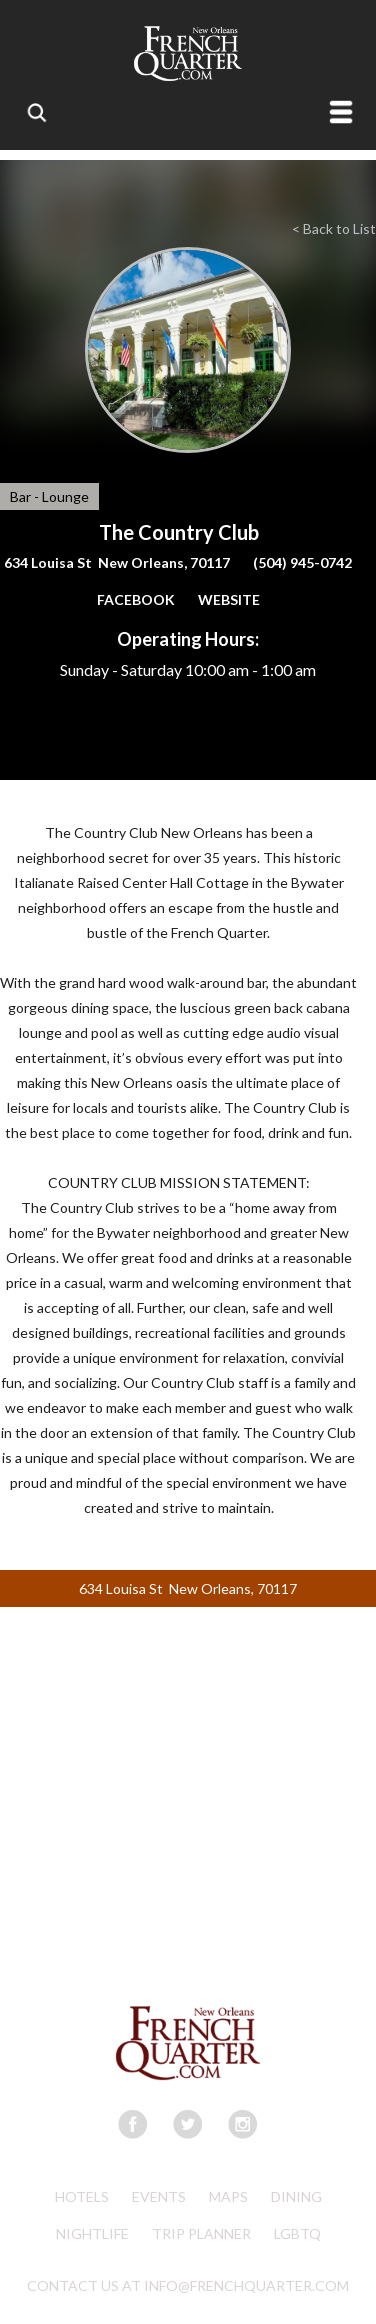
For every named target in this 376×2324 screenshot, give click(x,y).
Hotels (82, 2196)
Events (159, 2196)
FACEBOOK (136, 599)
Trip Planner (201, 2233)
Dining (296, 2196)
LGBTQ (297, 2233)
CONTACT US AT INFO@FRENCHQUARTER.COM (188, 2285)
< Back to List (334, 228)
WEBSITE (229, 599)
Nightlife (92, 2233)
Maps (228, 2196)
